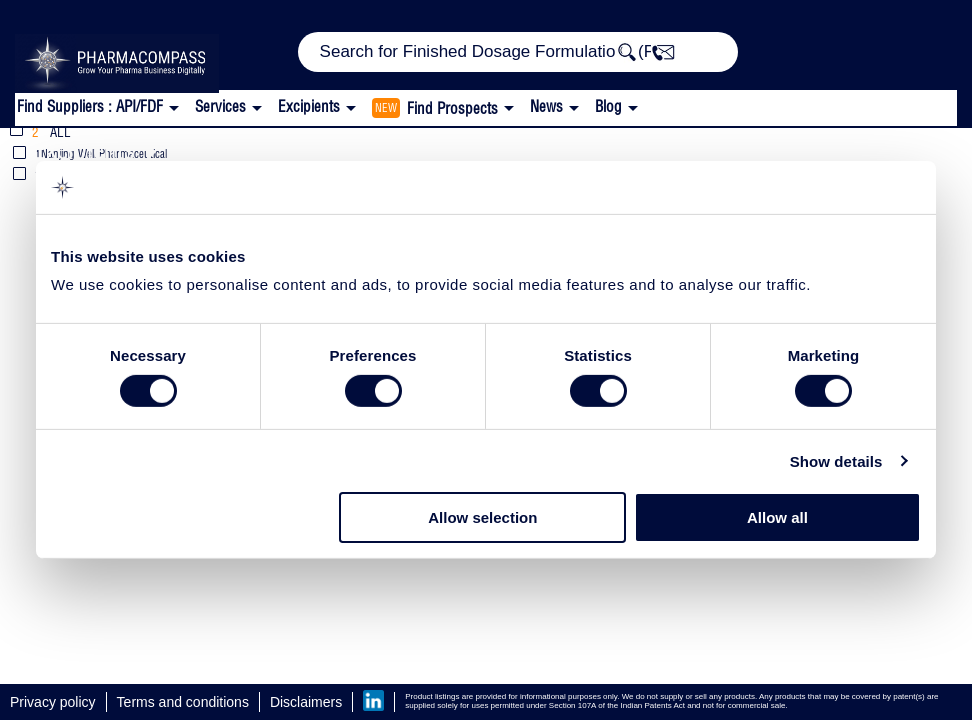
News (546, 106)
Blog (608, 106)
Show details (836, 461)
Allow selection (482, 517)
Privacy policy (53, 702)
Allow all (777, 517)
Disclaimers (306, 702)
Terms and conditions (183, 702)
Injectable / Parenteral (495, 149)
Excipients (84, 149)
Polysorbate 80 (708, 149)
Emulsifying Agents (261, 149)
